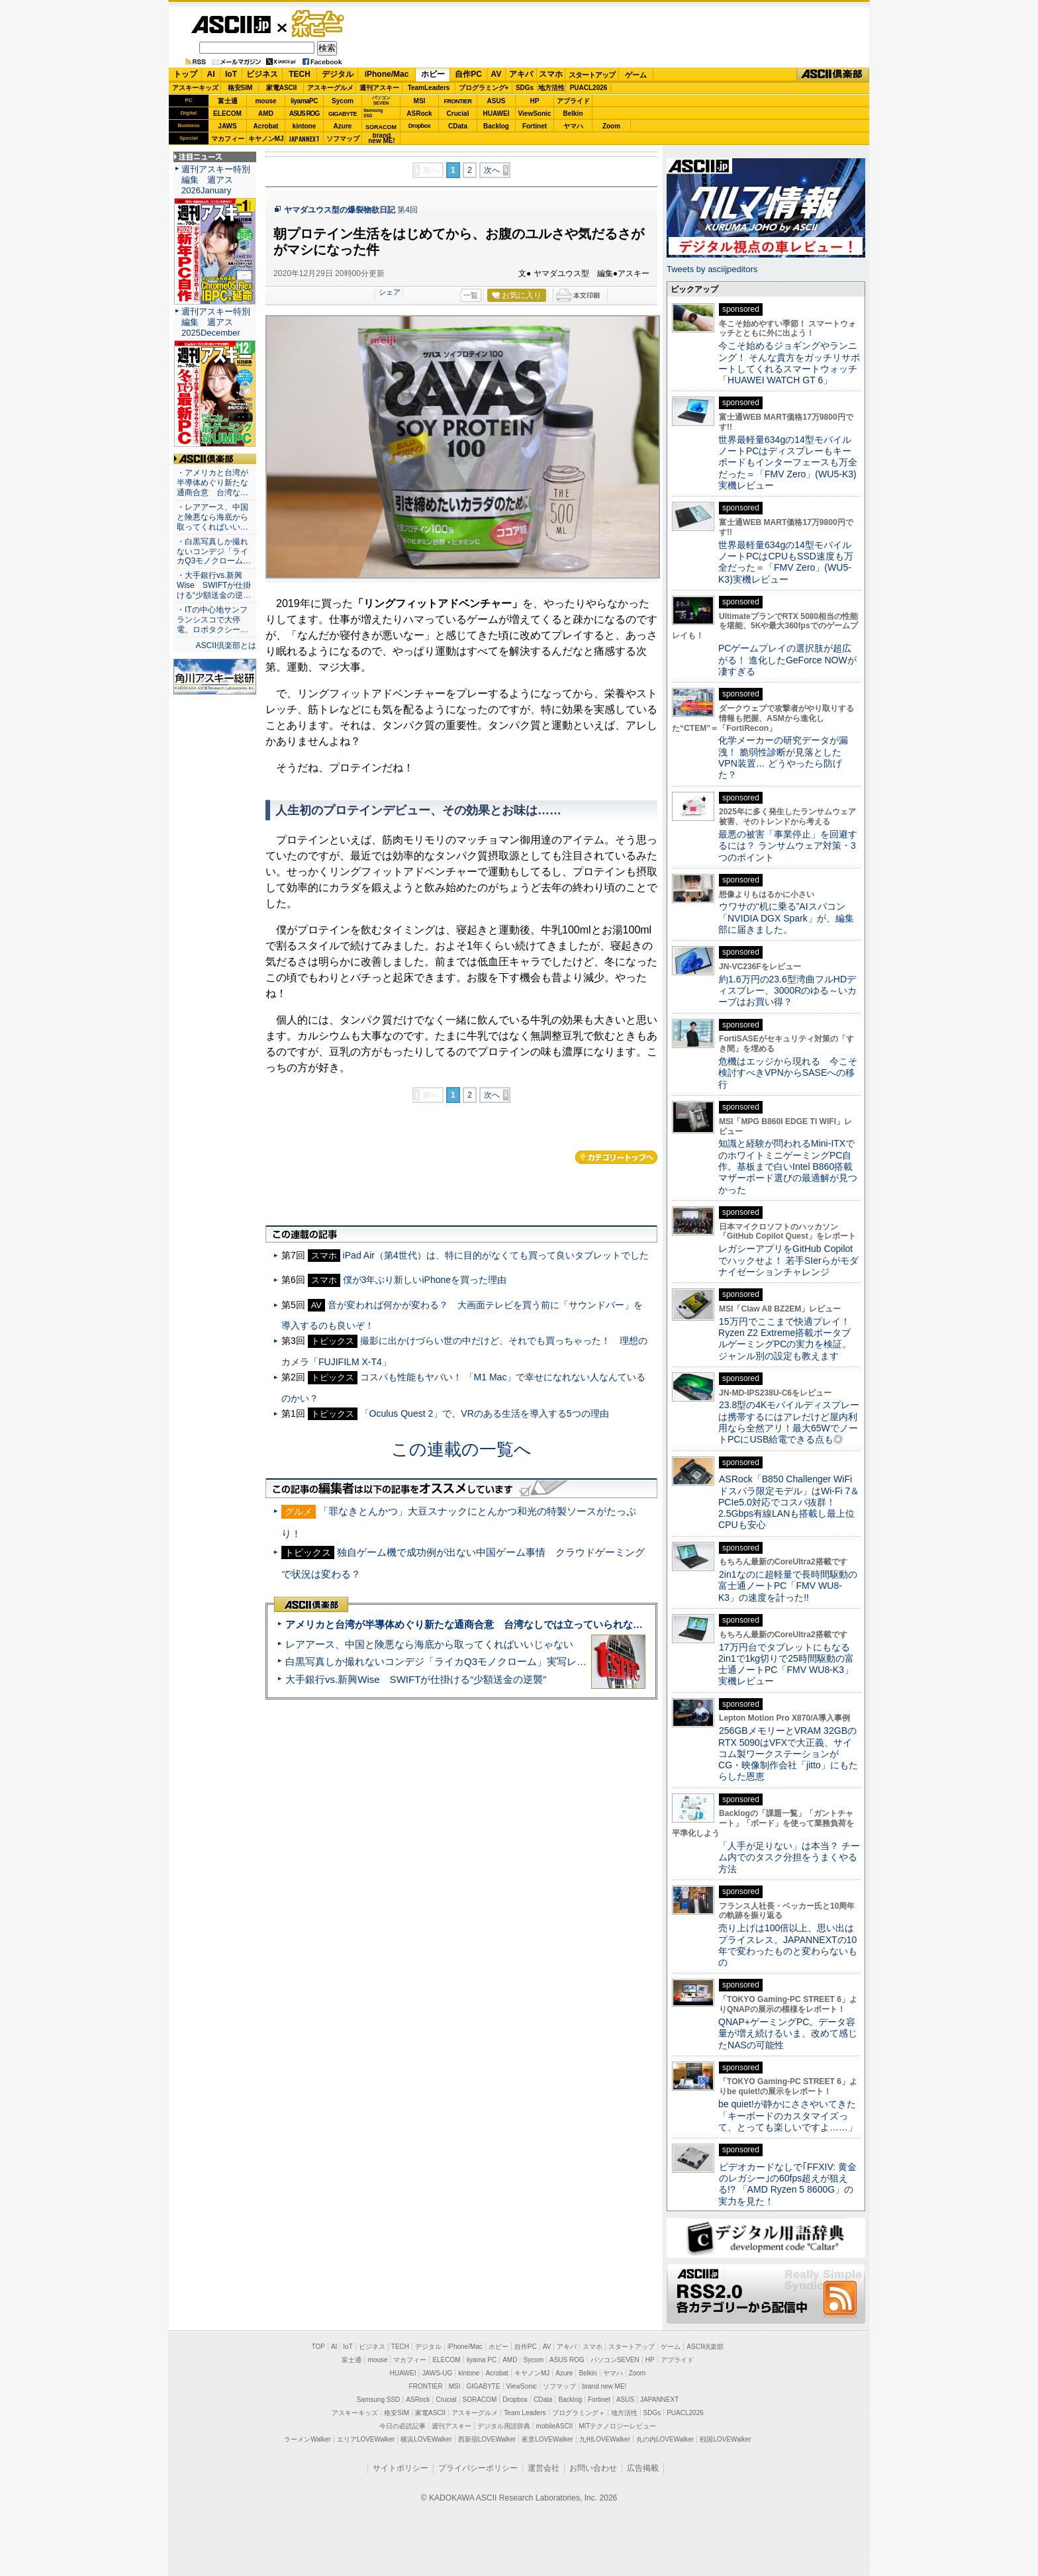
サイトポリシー (400, 2468)
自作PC (468, 74)
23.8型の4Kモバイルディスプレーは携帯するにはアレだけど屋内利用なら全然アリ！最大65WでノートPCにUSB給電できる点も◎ (788, 1422)
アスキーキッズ (195, 87)
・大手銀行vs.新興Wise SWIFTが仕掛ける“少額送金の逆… (214, 585)
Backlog (496, 126)
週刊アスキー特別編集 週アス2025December (215, 322)
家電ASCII (281, 87)
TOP (318, 2346)
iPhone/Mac (387, 74)
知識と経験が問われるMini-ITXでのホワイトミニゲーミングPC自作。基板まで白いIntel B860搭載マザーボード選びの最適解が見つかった (787, 1166)
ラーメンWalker (307, 2439)
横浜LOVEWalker (426, 2439)
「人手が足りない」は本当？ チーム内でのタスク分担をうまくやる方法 (789, 1857)
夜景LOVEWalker (547, 2439)
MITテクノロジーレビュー (617, 2426)
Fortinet (534, 126)
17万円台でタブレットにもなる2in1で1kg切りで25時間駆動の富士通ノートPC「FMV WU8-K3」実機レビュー (786, 1664)
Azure (343, 126)
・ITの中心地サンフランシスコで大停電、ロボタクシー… (212, 619)
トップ (185, 74)
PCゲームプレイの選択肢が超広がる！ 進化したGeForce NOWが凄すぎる (787, 660)
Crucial (458, 113)
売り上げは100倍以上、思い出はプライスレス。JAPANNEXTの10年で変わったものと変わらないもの (787, 1945)
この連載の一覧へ (461, 1449)
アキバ (521, 74)
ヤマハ (573, 126)
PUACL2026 (589, 87)
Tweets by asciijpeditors (712, 269)
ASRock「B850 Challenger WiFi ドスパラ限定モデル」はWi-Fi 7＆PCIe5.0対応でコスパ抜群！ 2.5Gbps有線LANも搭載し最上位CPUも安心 (788, 1502)
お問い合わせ (593, 2468)
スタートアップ (592, 75)
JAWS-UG (437, 2373)
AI (211, 74)
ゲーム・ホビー (319, 24)
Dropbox (419, 125)
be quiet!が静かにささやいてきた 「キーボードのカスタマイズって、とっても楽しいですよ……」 (787, 2115)
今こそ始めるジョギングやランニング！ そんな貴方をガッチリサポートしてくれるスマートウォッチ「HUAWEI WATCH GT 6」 (789, 362)
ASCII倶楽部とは (225, 645)
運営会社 (543, 2468)
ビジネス (262, 74)
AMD (265, 113)
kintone (304, 126)
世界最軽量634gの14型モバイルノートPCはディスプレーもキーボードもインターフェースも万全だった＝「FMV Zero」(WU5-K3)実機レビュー (787, 462)
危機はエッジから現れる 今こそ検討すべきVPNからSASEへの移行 (787, 1073)
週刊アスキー (379, 87)
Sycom (343, 101)
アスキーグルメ (330, 87)
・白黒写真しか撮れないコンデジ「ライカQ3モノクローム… (214, 551)
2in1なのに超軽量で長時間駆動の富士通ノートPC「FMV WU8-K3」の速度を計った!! (787, 1586)
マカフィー (227, 138)
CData (457, 126)
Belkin (573, 113)
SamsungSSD (373, 113)
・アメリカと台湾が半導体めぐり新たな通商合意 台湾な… (212, 482)
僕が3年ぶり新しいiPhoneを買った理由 (425, 1279)
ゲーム (636, 75)
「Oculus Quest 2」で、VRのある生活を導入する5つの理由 (484, 1413)
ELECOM (227, 113)
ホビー (433, 74)
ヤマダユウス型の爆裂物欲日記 (339, 210)
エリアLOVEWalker (366, 2439)
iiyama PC (482, 2359)
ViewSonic (534, 113)
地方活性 (551, 87)
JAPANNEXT (304, 139)
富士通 (228, 101)
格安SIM (240, 87)
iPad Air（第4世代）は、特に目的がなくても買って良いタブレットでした (496, 1255)
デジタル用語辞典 (503, 2426)
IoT (231, 74)
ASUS (496, 101)
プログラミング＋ (578, 2412)
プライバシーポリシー (478, 2468)
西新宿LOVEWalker (487, 2439)
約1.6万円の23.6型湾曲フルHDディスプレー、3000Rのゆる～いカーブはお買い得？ (787, 991)
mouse (265, 101)
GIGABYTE (342, 114)
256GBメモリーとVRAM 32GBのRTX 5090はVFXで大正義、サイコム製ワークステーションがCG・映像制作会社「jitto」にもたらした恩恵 (788, 1753)
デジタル (338, 74)
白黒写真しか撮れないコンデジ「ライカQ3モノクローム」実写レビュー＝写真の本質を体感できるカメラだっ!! (532, 1661)
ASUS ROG (304, 113)
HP (535, 101)
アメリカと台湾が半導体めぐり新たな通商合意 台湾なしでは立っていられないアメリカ (484, 1624)
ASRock (419, 113)
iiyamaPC (304, 101)
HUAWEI (496, 113)
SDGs (525, 87)
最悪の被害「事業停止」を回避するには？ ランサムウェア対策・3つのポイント (787, 846)
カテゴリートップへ (616, 1157)
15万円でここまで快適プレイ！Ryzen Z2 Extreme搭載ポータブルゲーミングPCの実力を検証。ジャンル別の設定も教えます (785, 1338)
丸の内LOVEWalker (665, 2439)
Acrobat (266, 126)
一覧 (470, 295)
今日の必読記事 (402, 2426)
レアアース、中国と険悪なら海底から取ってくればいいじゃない (429, 1644)
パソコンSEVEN (381, 100)
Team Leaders (524, 2412)
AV (496, 74)
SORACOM (480, 2399)
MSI (420, 101)
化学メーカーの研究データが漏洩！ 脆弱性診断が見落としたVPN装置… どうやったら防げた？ (783, 757)
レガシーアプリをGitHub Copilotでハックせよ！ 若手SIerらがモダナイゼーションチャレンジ (788, 1260)
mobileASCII (554, 2426)
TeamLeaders (429, 87)
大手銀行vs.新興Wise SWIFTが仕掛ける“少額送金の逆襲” (415, 1679)
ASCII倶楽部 (833, 74)
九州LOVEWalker (604, 2439)
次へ (492, 170)
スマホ (551, 74)
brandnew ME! (381, 138)
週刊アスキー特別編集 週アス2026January (215, 179)
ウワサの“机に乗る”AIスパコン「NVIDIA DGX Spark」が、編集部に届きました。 (786, 918)
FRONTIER (458, 101)
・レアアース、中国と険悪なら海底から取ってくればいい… (212, 517)
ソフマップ (342, 138)
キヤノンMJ (266, 138)
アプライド (573, 101)
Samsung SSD (379, 2399)
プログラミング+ (484, 87)
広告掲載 (643, 2468)
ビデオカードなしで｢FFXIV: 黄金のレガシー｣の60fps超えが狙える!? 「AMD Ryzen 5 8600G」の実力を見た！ (787, 2184)
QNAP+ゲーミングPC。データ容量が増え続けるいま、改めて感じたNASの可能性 (787, 2033)
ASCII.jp (231, 24)
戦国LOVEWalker (725, 2439)
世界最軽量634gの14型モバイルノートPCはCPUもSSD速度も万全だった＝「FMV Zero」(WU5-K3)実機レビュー (785, 562)
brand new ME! (604, 2386)
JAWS (227, 126)
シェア (390, 292)
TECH (299, 74)
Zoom (611, 126)
